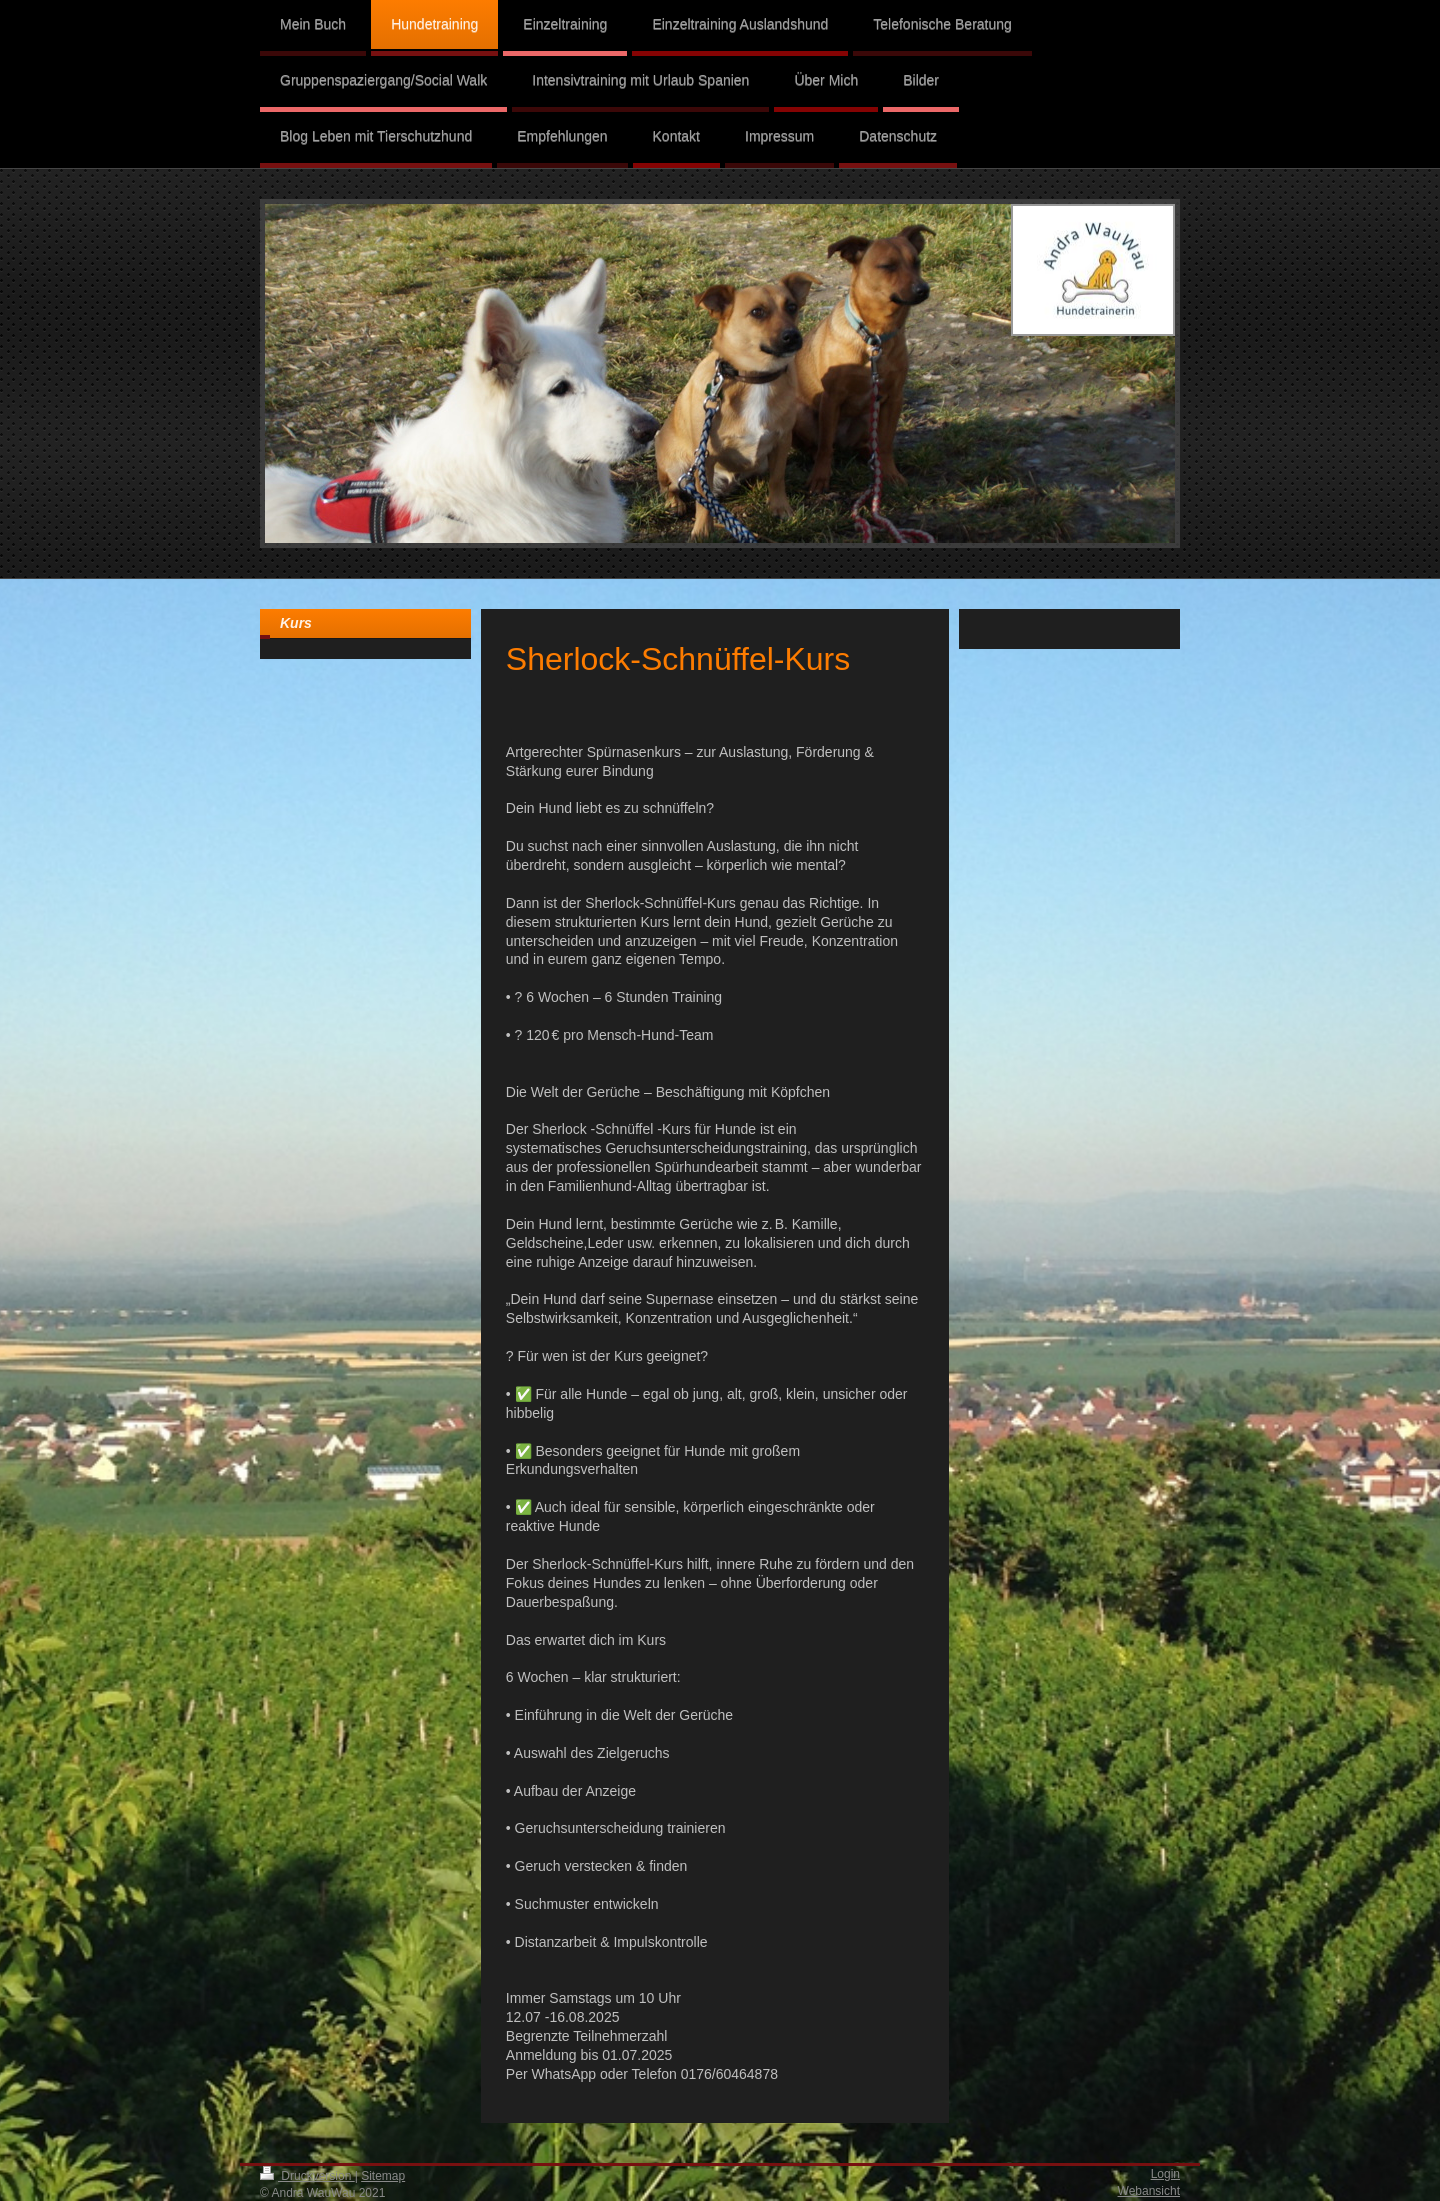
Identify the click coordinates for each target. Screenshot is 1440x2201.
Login (1165, 2174)
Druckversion (307, 2176)
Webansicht (1149, 2191)
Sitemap (383, 2176)
